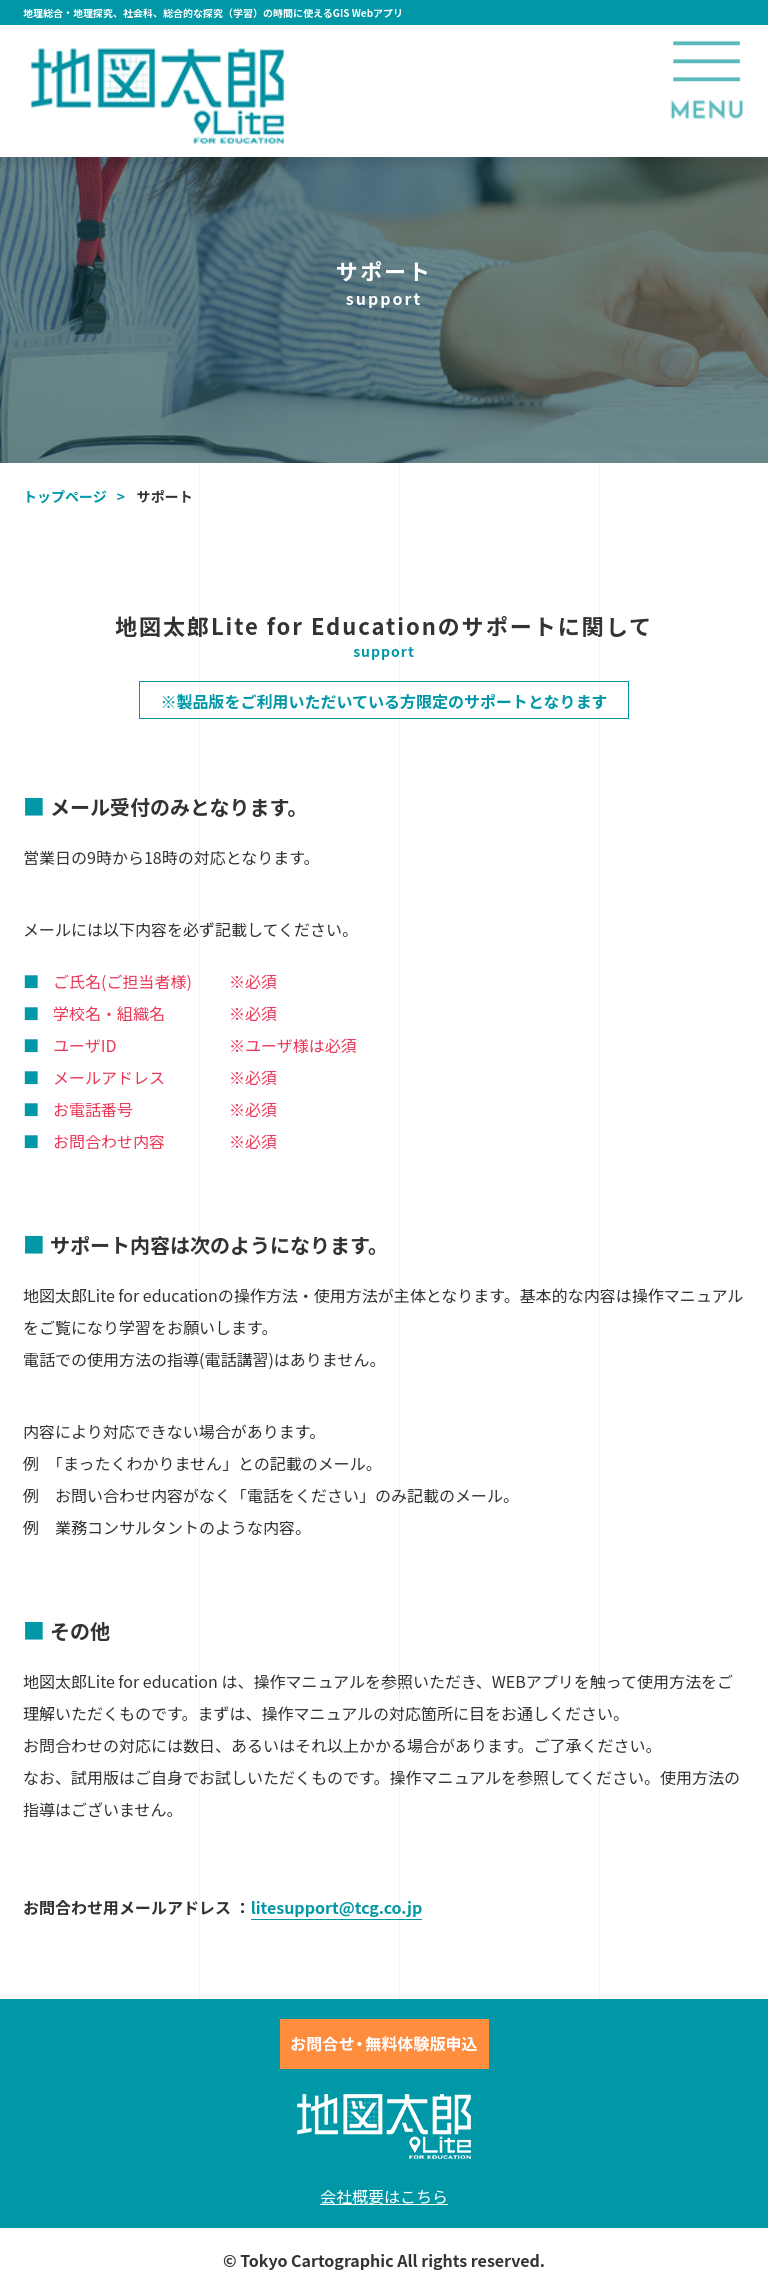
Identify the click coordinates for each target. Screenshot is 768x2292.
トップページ (65, 496)
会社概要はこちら (384, 2196)
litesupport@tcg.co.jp (337, 1907)
